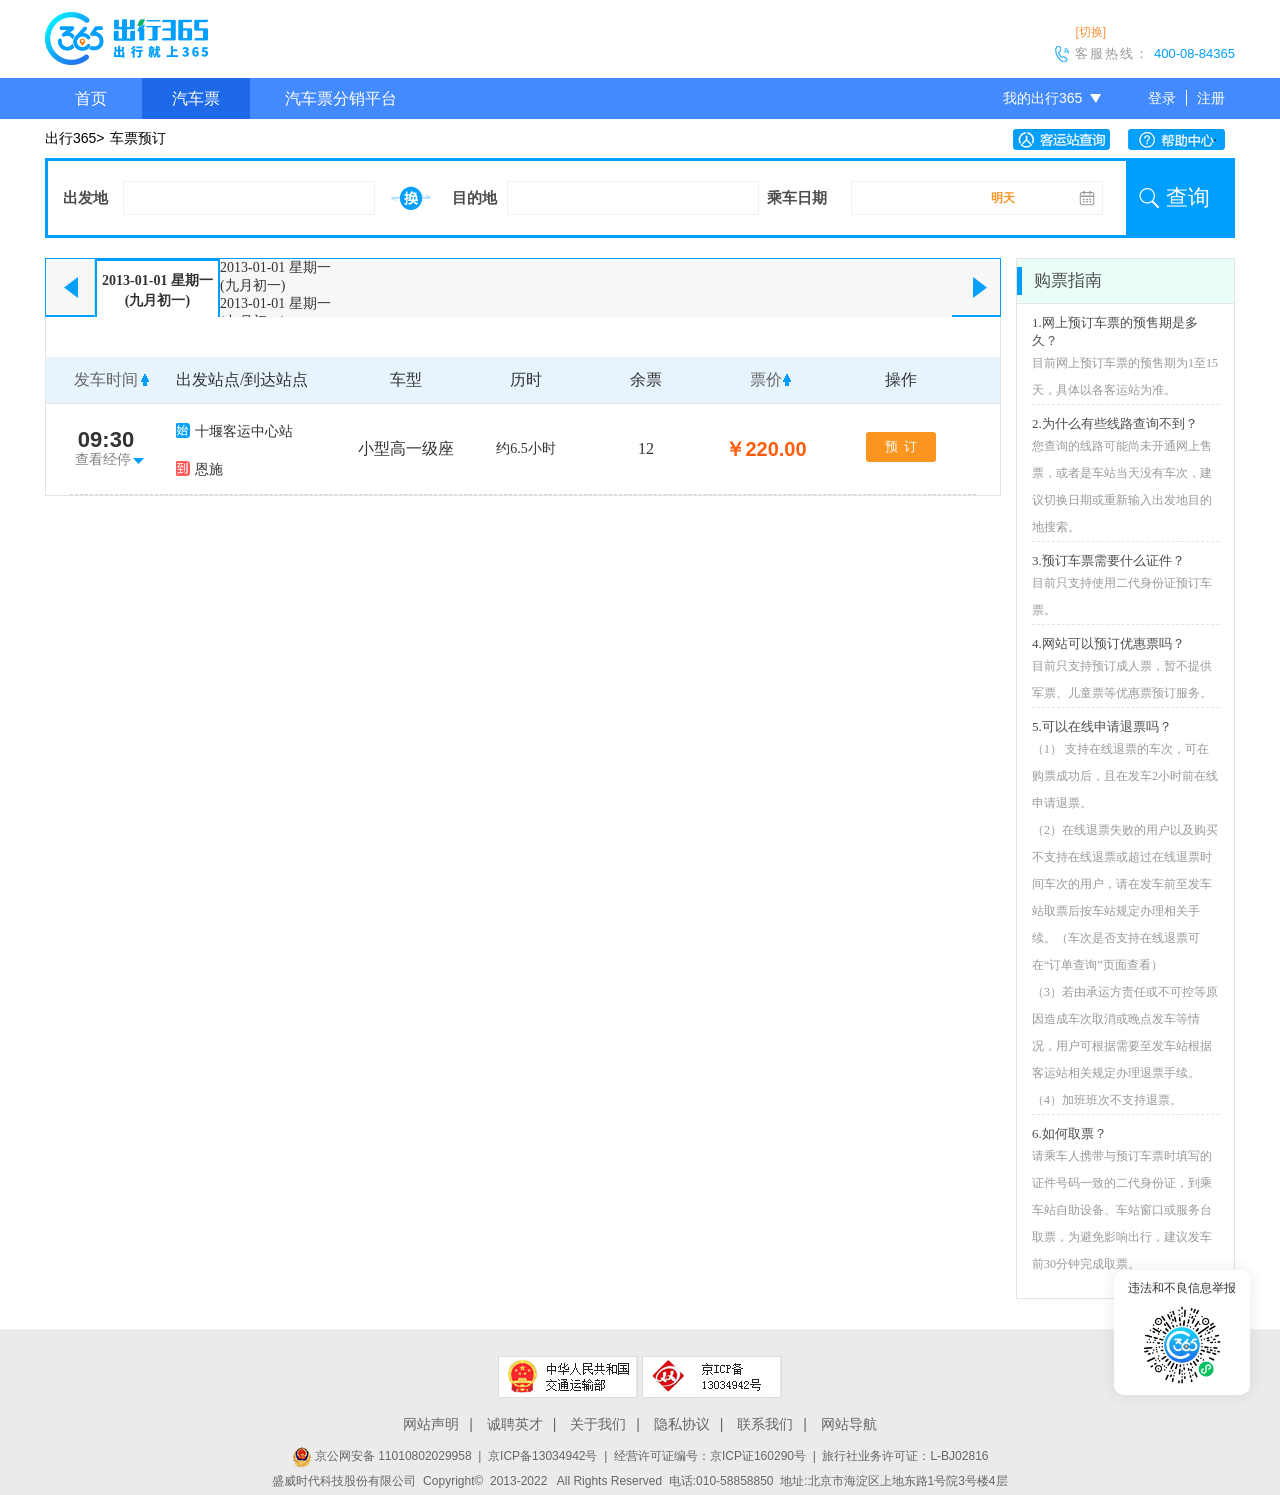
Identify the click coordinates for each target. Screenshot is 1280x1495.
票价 (766, 379)
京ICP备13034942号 (542, 1456)
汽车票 (196, 98)
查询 (1188, 197)
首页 (91, 98)
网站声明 (431, 1424)
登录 (1162, 98)
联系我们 (765, 1424)
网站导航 (849, 1424)
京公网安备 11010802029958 (382, 1456)
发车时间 (106, 379)
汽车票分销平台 (341, 98)
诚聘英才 (515, 1424)
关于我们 (598, 1424)
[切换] (1090, 32)
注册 (1211, 98)
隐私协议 (682, 1424)
